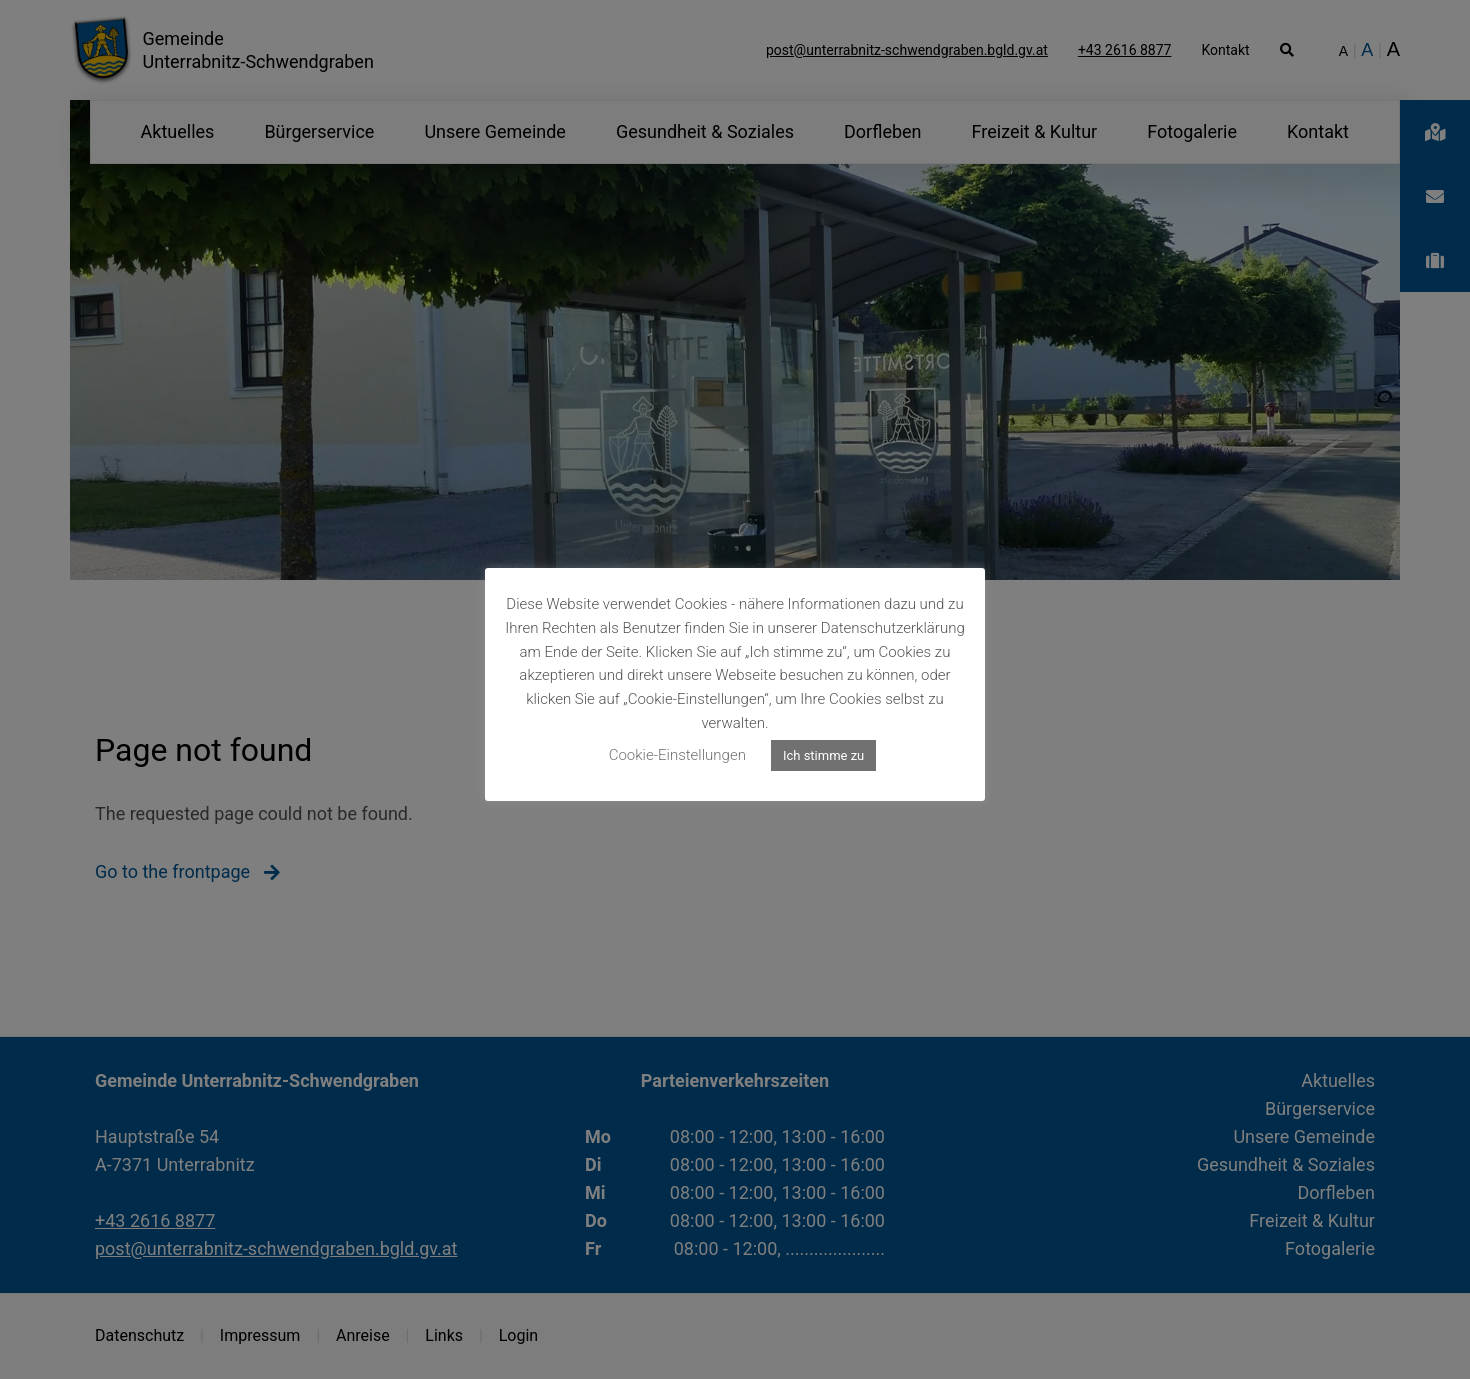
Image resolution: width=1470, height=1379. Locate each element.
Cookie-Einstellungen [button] (677, 755)
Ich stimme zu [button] (823, 755)
